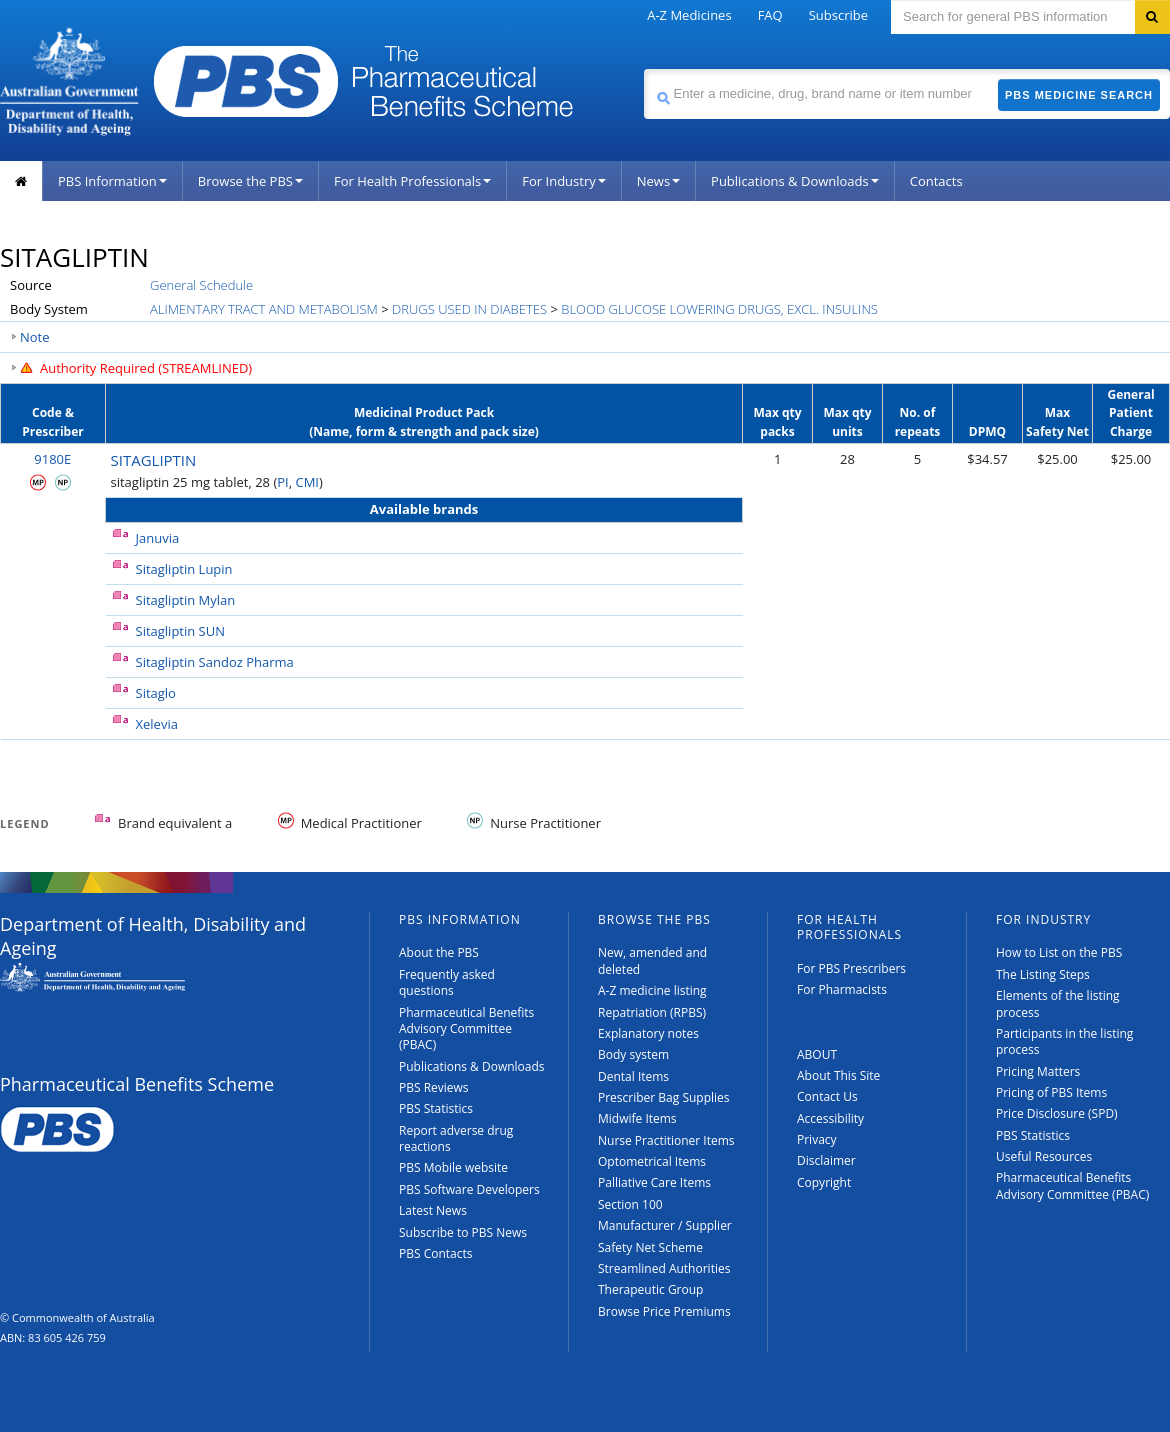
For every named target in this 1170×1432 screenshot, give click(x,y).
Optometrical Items (652, 1161)
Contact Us (827, 1096)
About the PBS (439, 952)
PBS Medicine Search (1079, 95)
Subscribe (838, 15)
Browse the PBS (250, 181)
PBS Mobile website (453, 1167)
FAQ (770, 15)
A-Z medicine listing (652, 990)
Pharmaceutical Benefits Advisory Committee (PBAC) (466, 1029)
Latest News (433, 1210)
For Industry (563, 181)
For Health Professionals (412, 181)
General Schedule (201, 285)
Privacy (817, 1139)
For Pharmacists (842, 989)
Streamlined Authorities (664, 1268)
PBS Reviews (434, 1087)
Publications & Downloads (795, 181)
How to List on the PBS (1059, 952)
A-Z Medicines (689, 15)
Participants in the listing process (1064, 1041)
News (658, 181)
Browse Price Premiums (664, 1311)
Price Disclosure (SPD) (1057, 1113)
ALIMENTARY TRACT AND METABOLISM (264, 309)
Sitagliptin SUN (181, 631)
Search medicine (643, 68)
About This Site (838, 1075)
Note (35, 337)
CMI (307, 482)
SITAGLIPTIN (154, 460)
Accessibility (830, 1118)
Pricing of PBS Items (1051, 1092)
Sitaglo (156, 693)
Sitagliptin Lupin (184, 569)
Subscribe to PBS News (463, 1232)
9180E (52, 459)
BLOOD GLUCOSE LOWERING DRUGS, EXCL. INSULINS (719, 309)
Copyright (824, 1182)
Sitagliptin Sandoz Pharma (215, 662)
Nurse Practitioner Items (666, 1140)
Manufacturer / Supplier (665, 1225)
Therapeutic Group (650, 1289)
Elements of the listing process (1058, 1003)
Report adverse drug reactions (456, 1138)
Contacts (936, 181)
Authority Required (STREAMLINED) (146, 368)
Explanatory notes (648, 1033)
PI (282, 482)
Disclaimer (826, 1160)
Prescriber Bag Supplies (664, 1097)
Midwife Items (637, 1118)
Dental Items (633, 1076)
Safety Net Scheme (650, 1247)
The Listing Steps (1043, 974)
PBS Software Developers (469, 1189)
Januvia (158, 538)
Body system (633, 1054)
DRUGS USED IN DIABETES (469, 309)
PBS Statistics (436, 1108)
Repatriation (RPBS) (652, 1012)
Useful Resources (1044, 1156)
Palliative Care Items (654, 1182)
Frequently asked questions (447, 982)
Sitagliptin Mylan (186, 600)
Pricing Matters (1038, 1071)
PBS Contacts (436, 1253)
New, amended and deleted (652, 960)
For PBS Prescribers (851, 968)
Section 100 (630, 1204)
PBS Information (112, 181)
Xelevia (157, 724)
